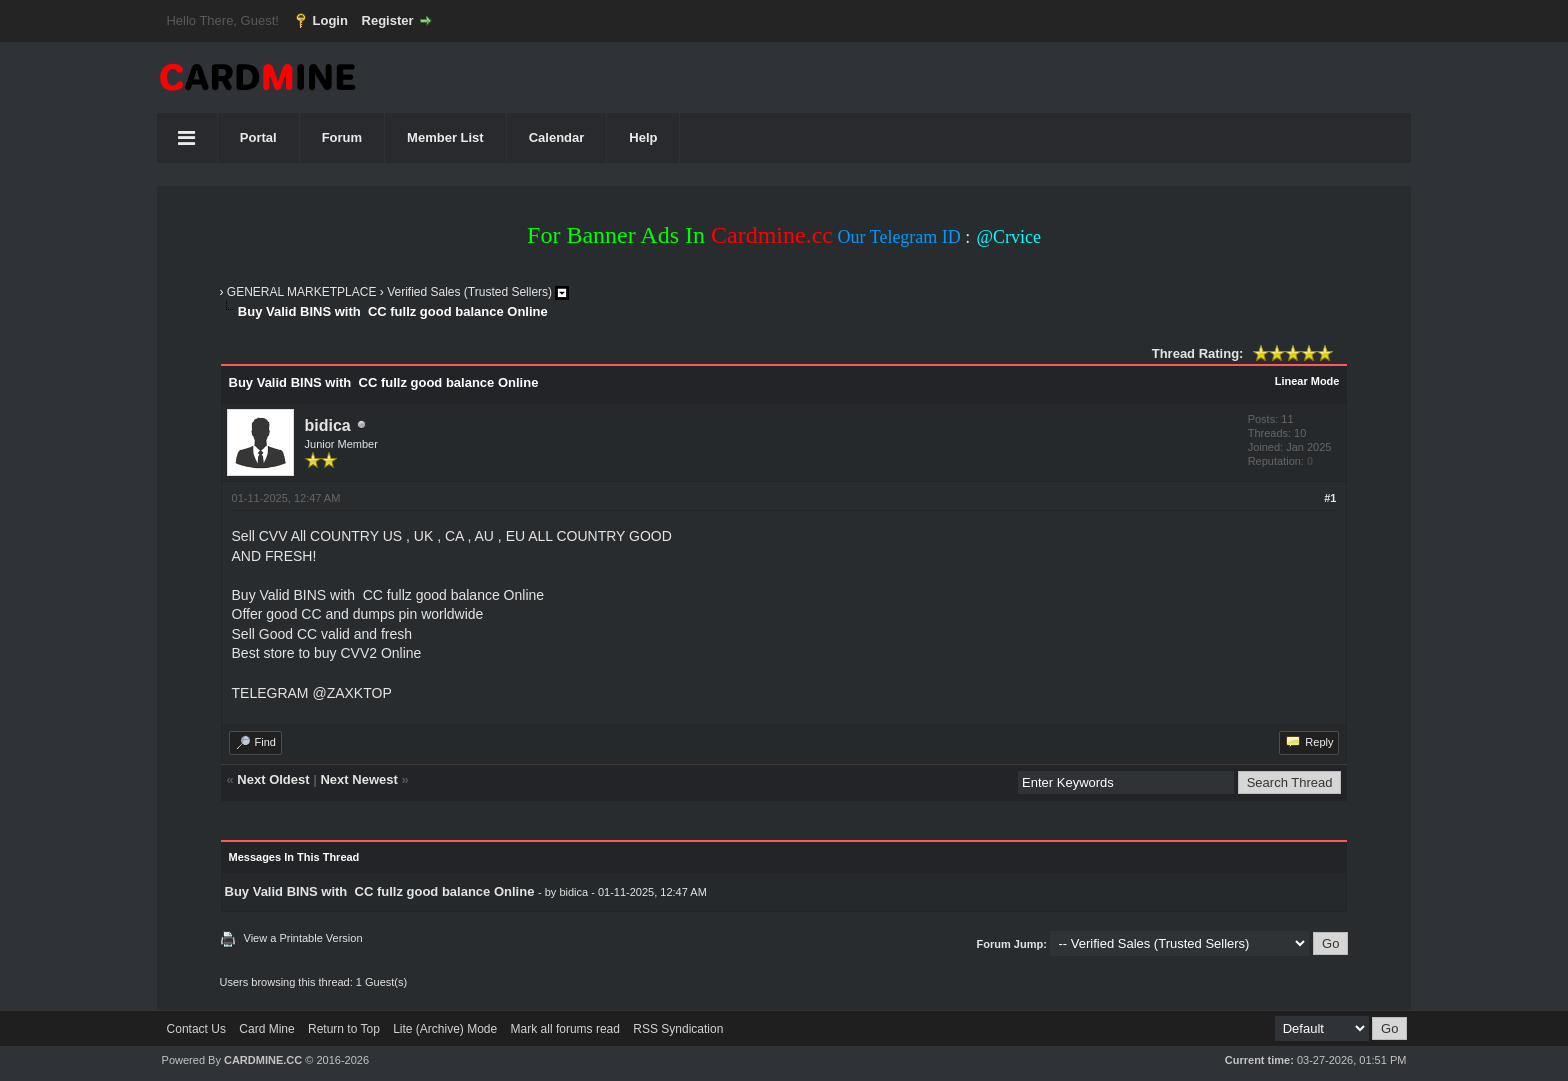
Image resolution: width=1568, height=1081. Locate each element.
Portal (258, 137)
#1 (1330, 498)
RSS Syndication (678, 1029)
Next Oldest (273, 779)
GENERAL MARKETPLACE (302, 292)
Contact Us (196, 1029)
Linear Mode (1307, 381)
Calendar (557, 137)
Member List (445, 137)
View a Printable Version (303, 938)
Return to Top (344, 1029)
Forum (342, 137)
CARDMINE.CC (263, 1060)
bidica (328, 425)
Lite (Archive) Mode (445, 1029)
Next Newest (358, 779)
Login (330, 20)
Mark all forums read (565, 1029)
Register (388, 20)
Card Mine (266, 1029)
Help (643, 137)
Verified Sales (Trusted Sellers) (469, 292)
